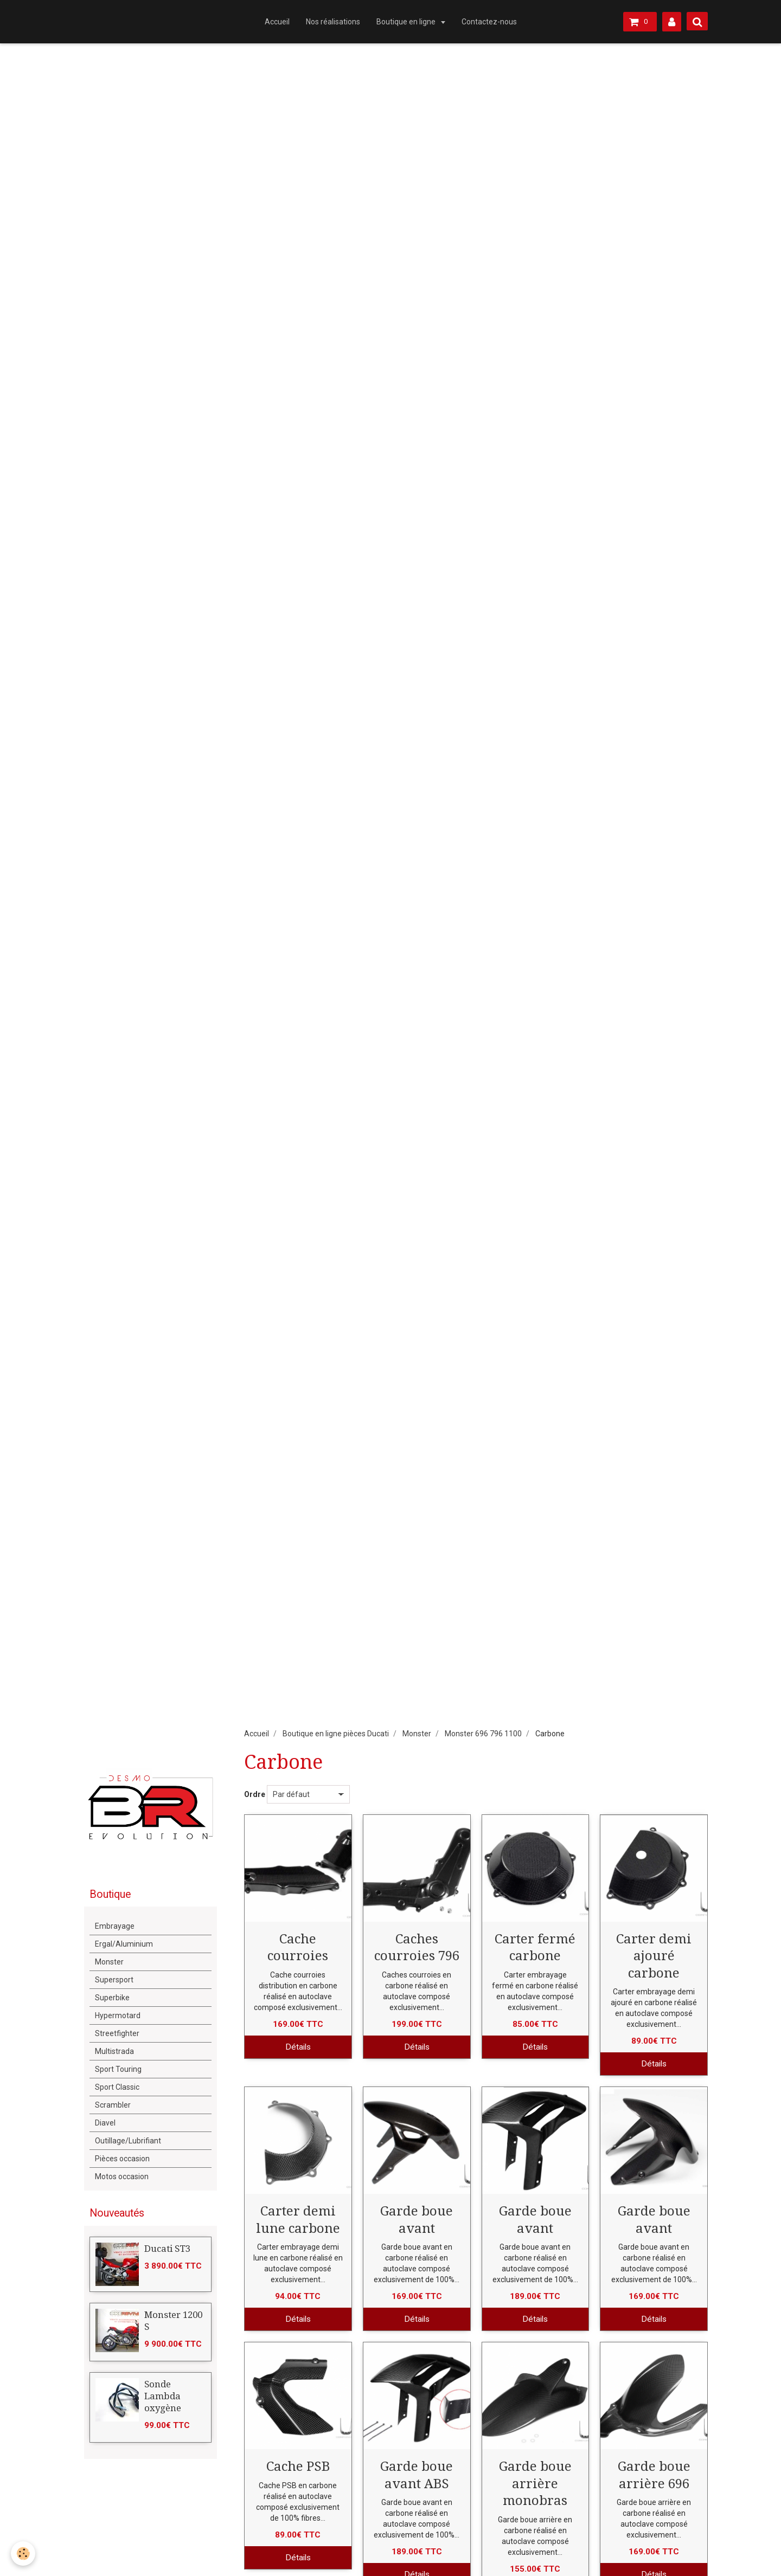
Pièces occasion (122, 2158)
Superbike (112, 1997)
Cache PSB (298, 2466)
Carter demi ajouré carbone (654, 1955)
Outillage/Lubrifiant (128, 2140)
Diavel (105, 2122)
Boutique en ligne (406, 21)
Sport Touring (118, 2069)
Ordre (254, 1794)
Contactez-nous (489, 21)
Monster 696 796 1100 (483, 1733)
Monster (416, 1733)
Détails (298, 2047)
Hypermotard (117, 2015)
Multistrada (114, 2051)
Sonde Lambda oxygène (162, 2396)
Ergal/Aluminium (124, 1944)
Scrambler (113, 2105)
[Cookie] (23, 2553)
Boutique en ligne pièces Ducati (336, 1733)
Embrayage (115, 1926)
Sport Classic (117, 2087)
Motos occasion (122, 2176)
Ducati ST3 (167, 2248)
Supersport (114, 1979)
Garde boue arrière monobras (535, 2483)
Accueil (277, 21)
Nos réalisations (333, 21)
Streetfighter (117, 2033)
